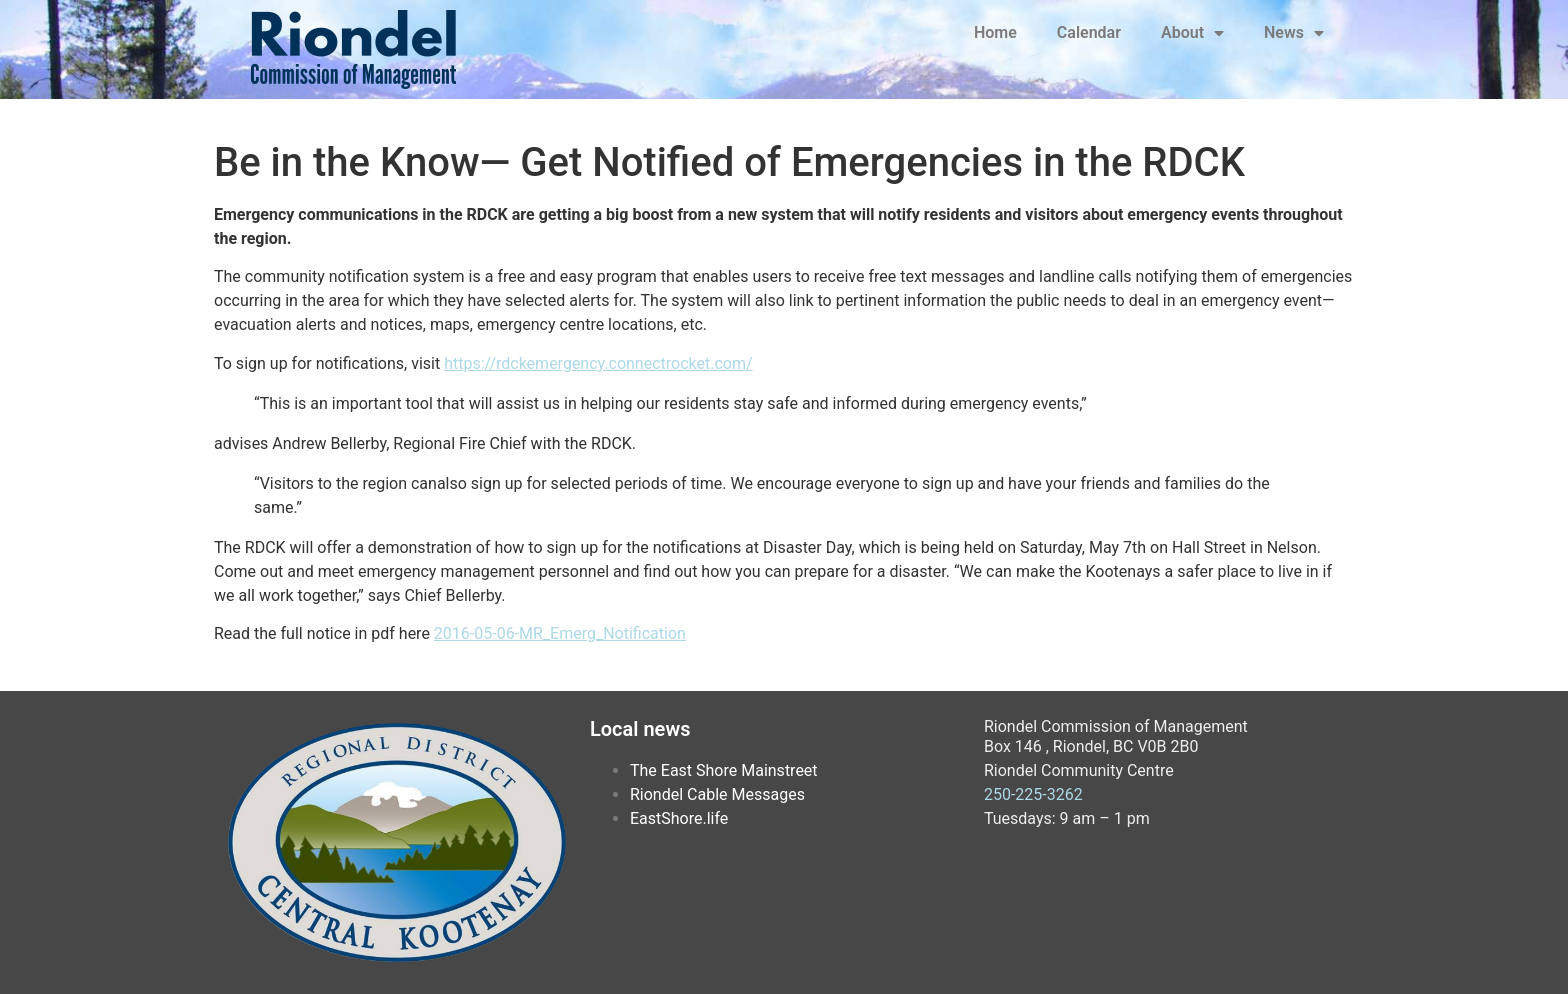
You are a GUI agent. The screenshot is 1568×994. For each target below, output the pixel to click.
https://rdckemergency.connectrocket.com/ (598, 363)
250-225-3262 (1033, 794)
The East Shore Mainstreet (724, 770)
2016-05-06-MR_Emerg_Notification (560, 633)
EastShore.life (679, 818)
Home (995, 32)
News (1294, 33)
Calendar (1089, 32)
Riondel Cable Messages (717, 794)
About (1192, 33)
